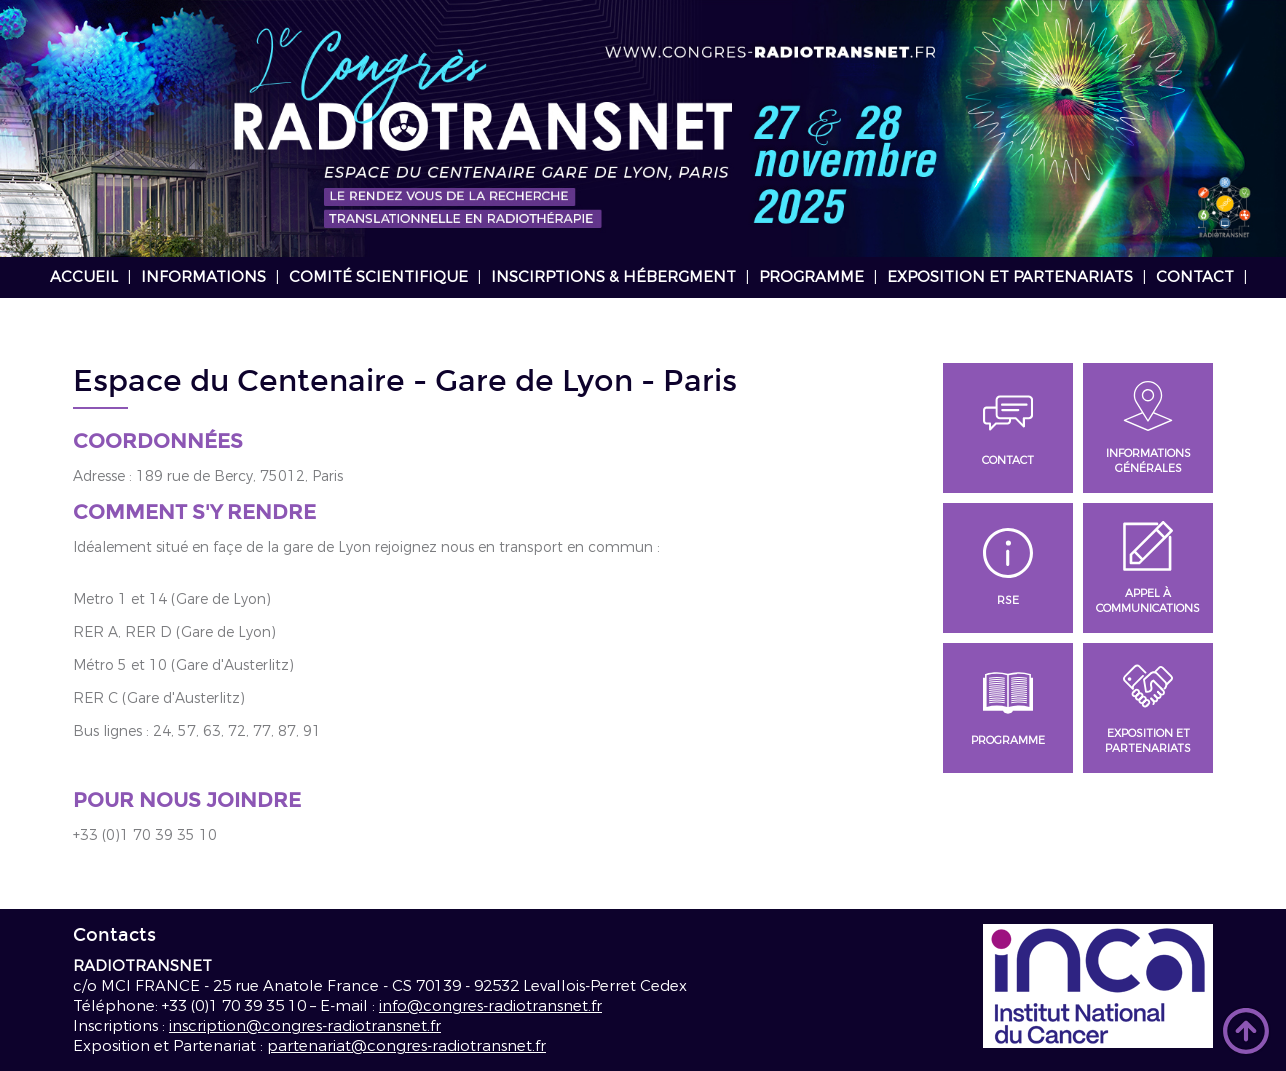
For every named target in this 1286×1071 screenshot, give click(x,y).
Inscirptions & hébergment (613, 277)
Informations (203, 277)
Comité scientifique (378, 277)
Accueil (84, 277)
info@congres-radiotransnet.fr (490, 1006)
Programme (811, 277)
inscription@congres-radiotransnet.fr (305, 1026)
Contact (1195, 277)
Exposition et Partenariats (1010, 277)
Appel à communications (1148, 568)
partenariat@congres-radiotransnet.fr (406, 1046)
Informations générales (1148, 428)
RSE (1008, 568)
